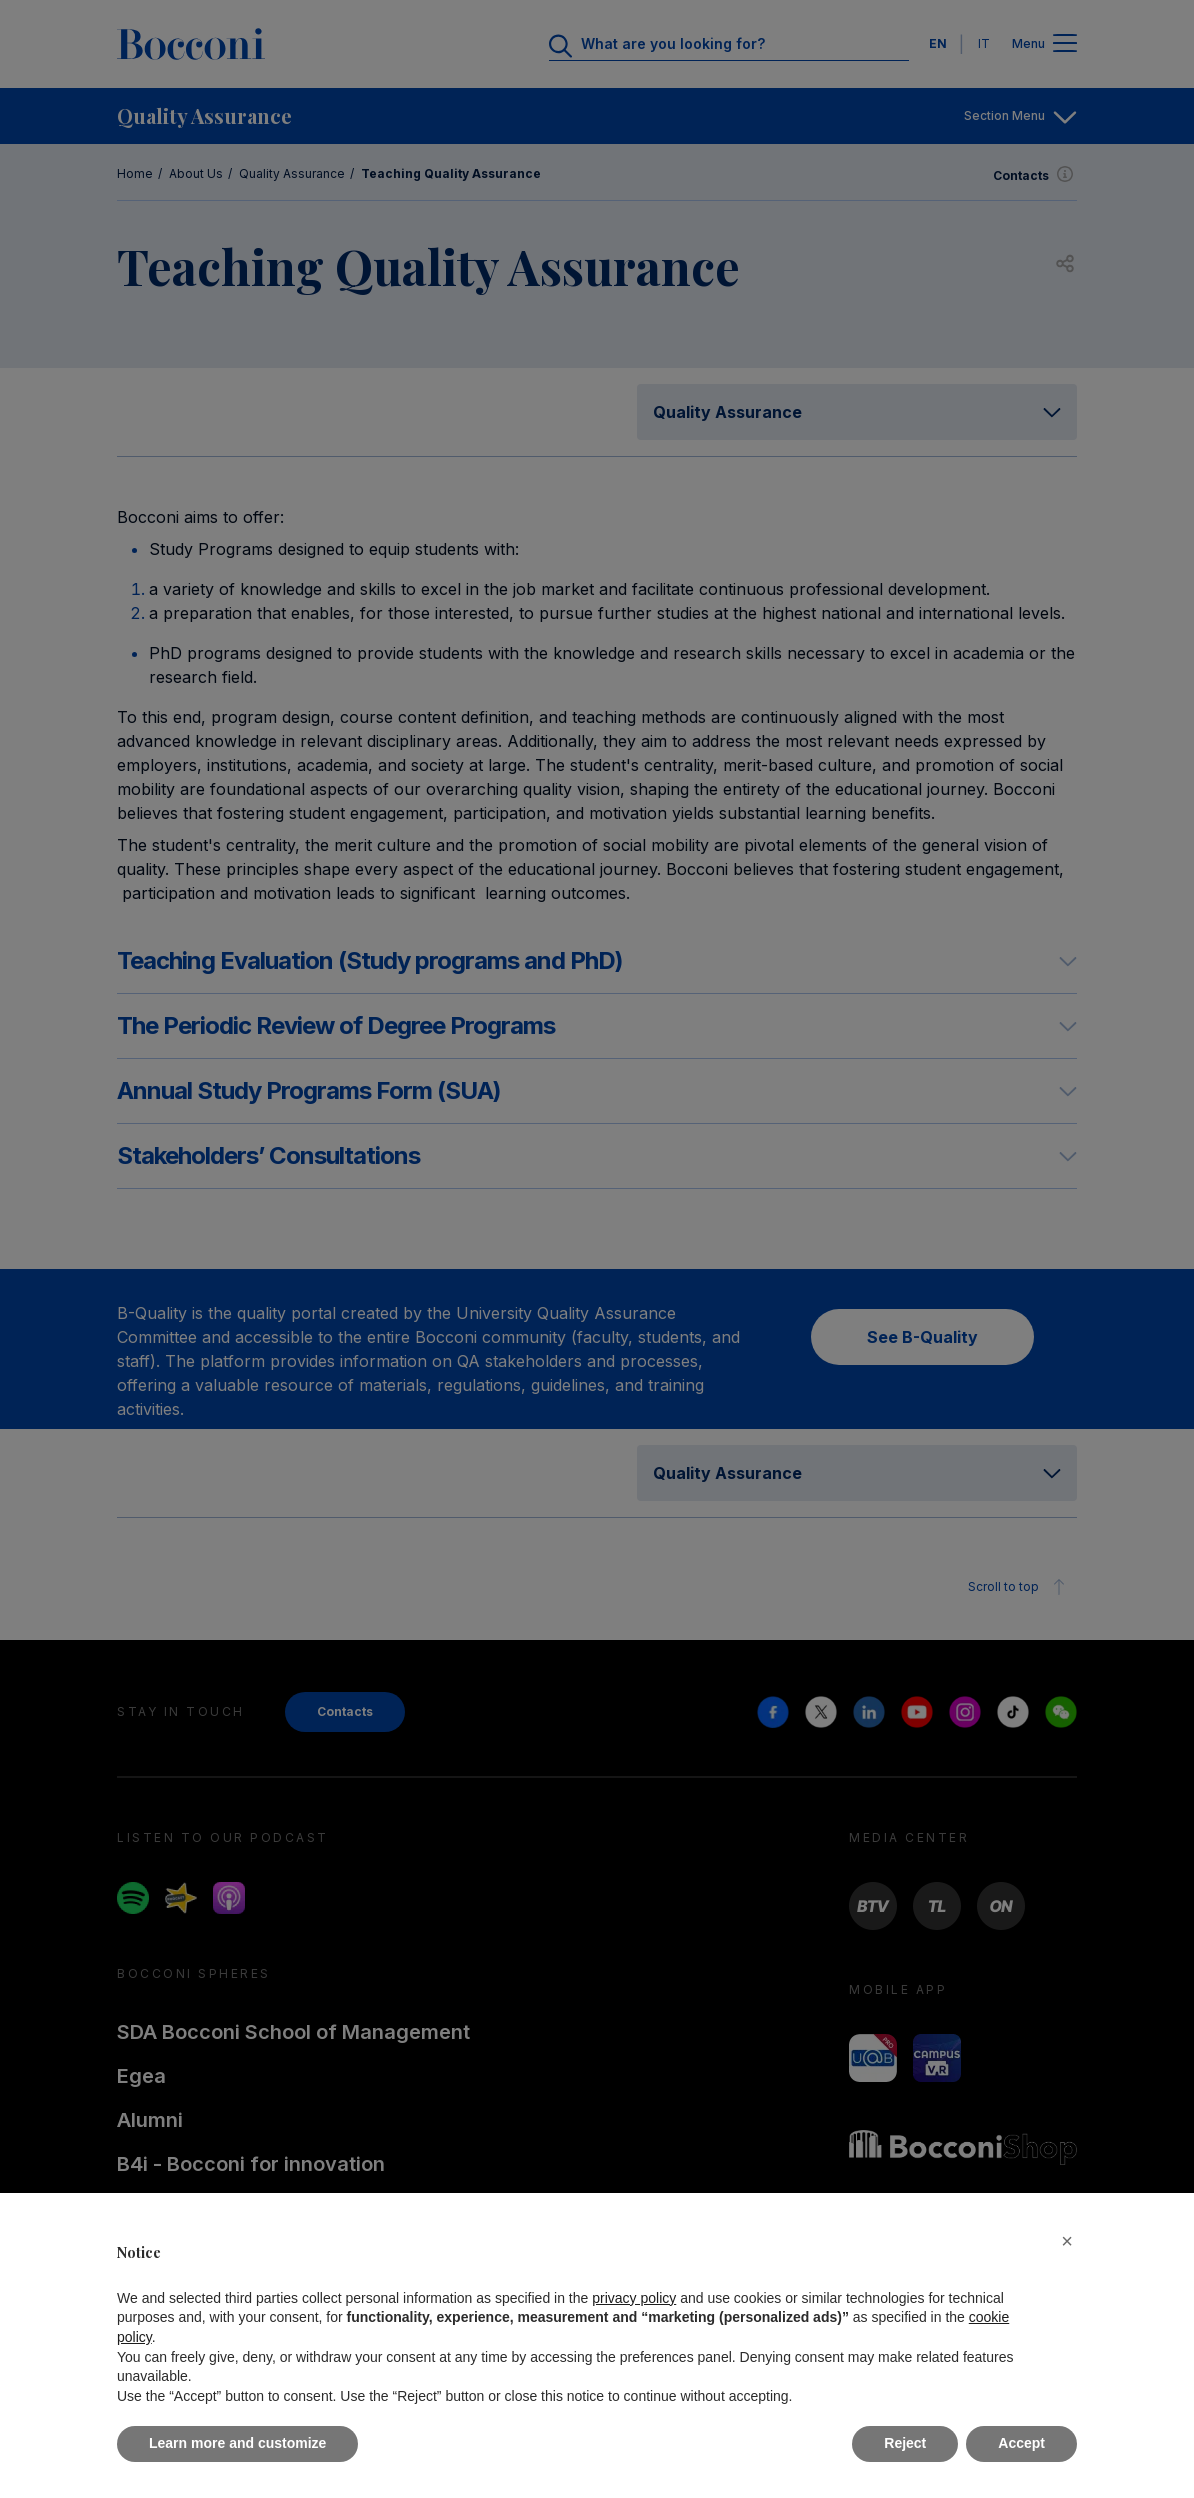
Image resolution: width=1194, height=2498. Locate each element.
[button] (1067, 2241)
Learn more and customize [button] (237, 2443)
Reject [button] (905, 2443)
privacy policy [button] (634, 2298)
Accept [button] (1021, 2443)
